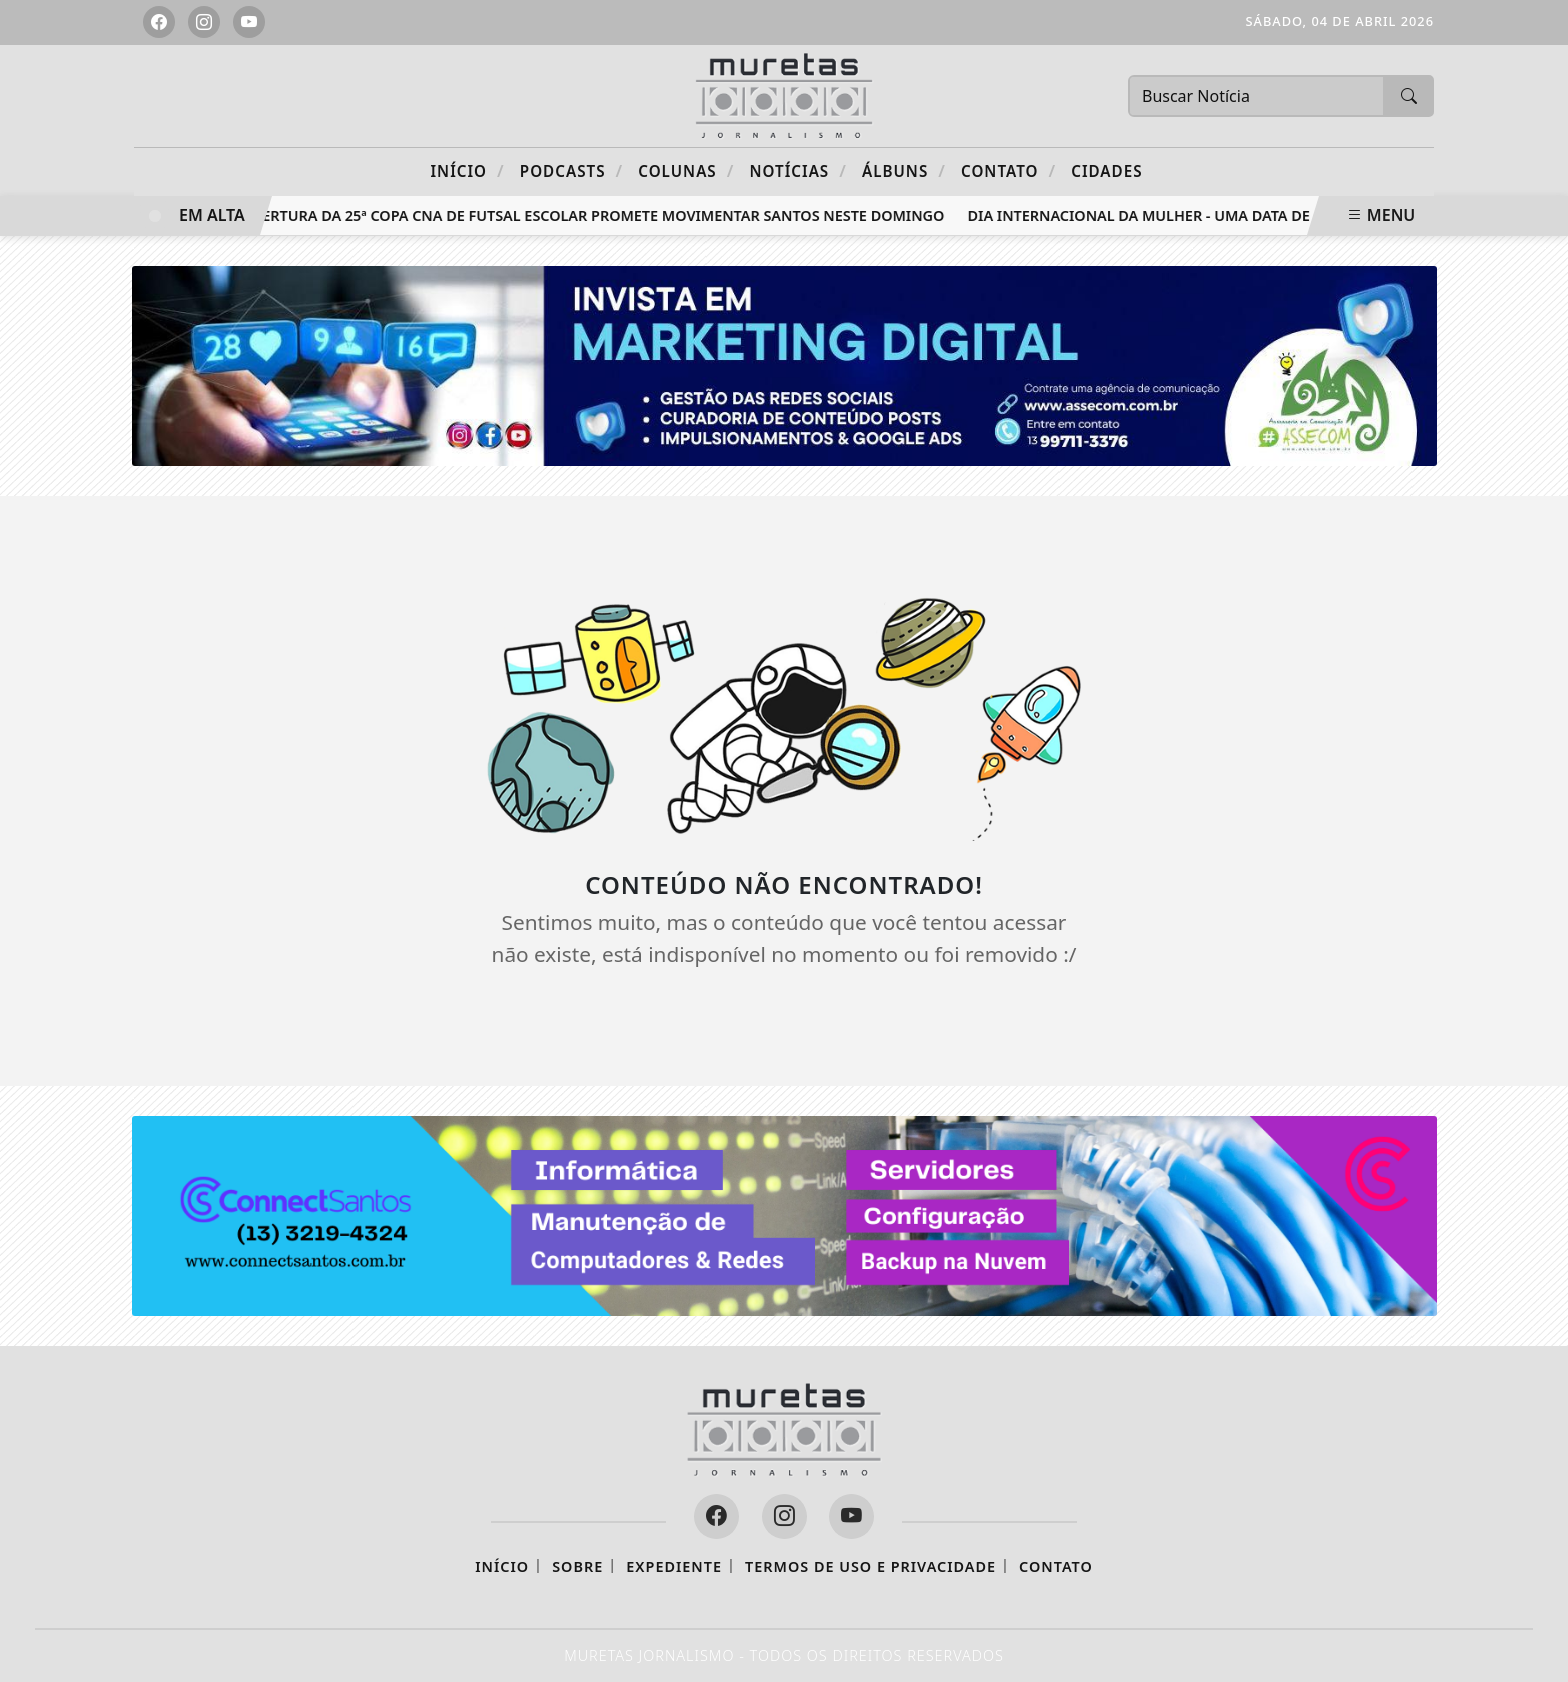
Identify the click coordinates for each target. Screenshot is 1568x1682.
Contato (1008, 170)
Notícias (798, 170)
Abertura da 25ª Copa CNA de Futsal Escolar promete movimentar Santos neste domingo (597, 215)
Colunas (686, 170)
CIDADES (1106, 171)
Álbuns (904, 170)
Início (467, 170)
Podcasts (571, 170)
